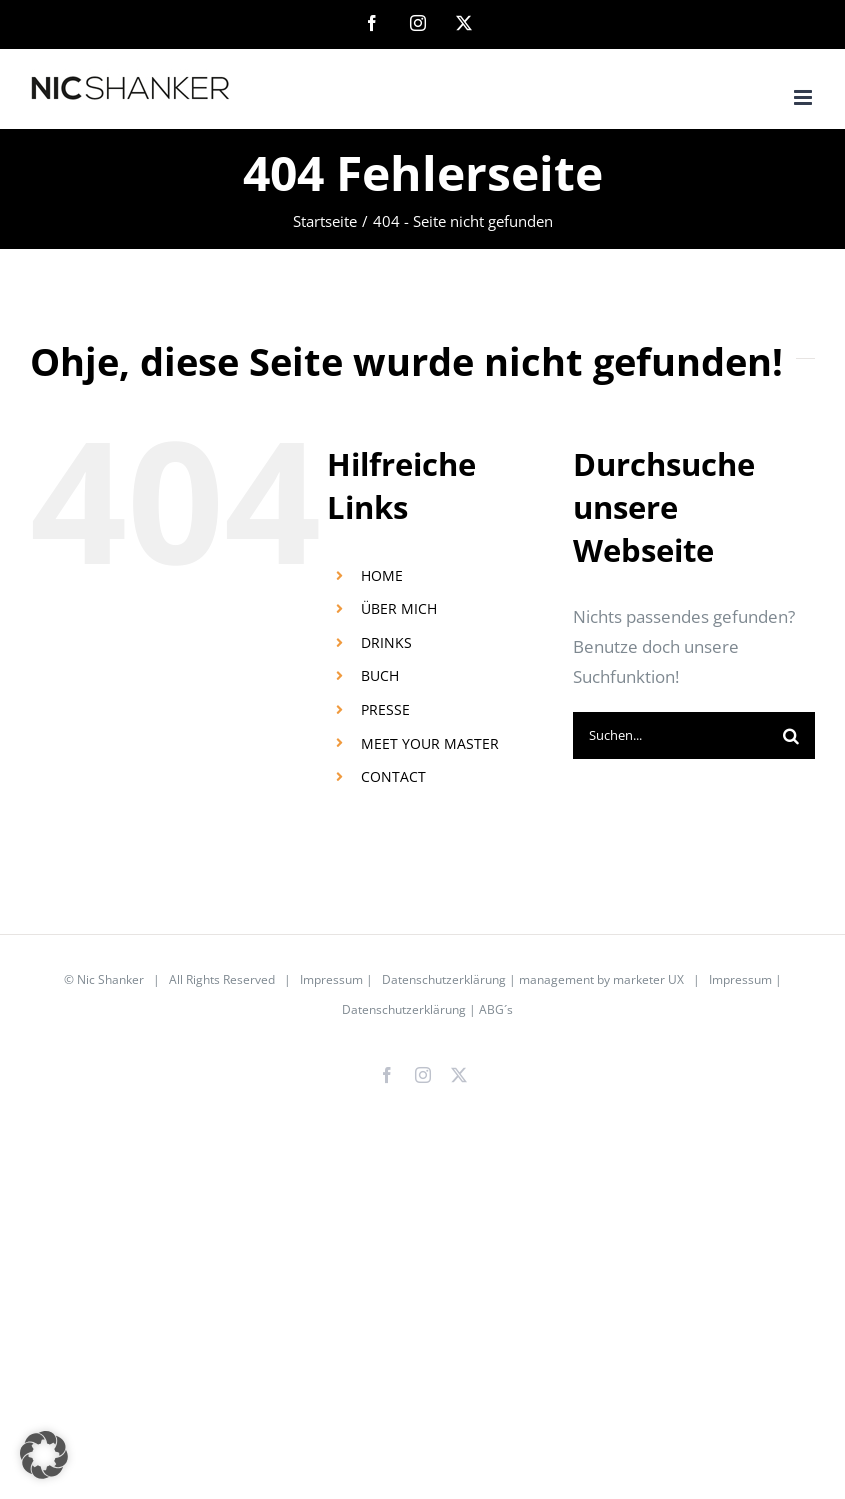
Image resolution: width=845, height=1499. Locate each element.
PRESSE (385, 709)
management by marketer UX (601, 979)
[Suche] (791, 735)
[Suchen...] (670, 735)
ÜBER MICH (399, 608)
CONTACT (393, 776)
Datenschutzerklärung (444, 979)
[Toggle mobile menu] (804, 97)
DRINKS (386, 642)
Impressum (331, 979)
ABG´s (496, 1009)
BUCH (380, 675)
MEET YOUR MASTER (430, 743)
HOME (382, 575)
